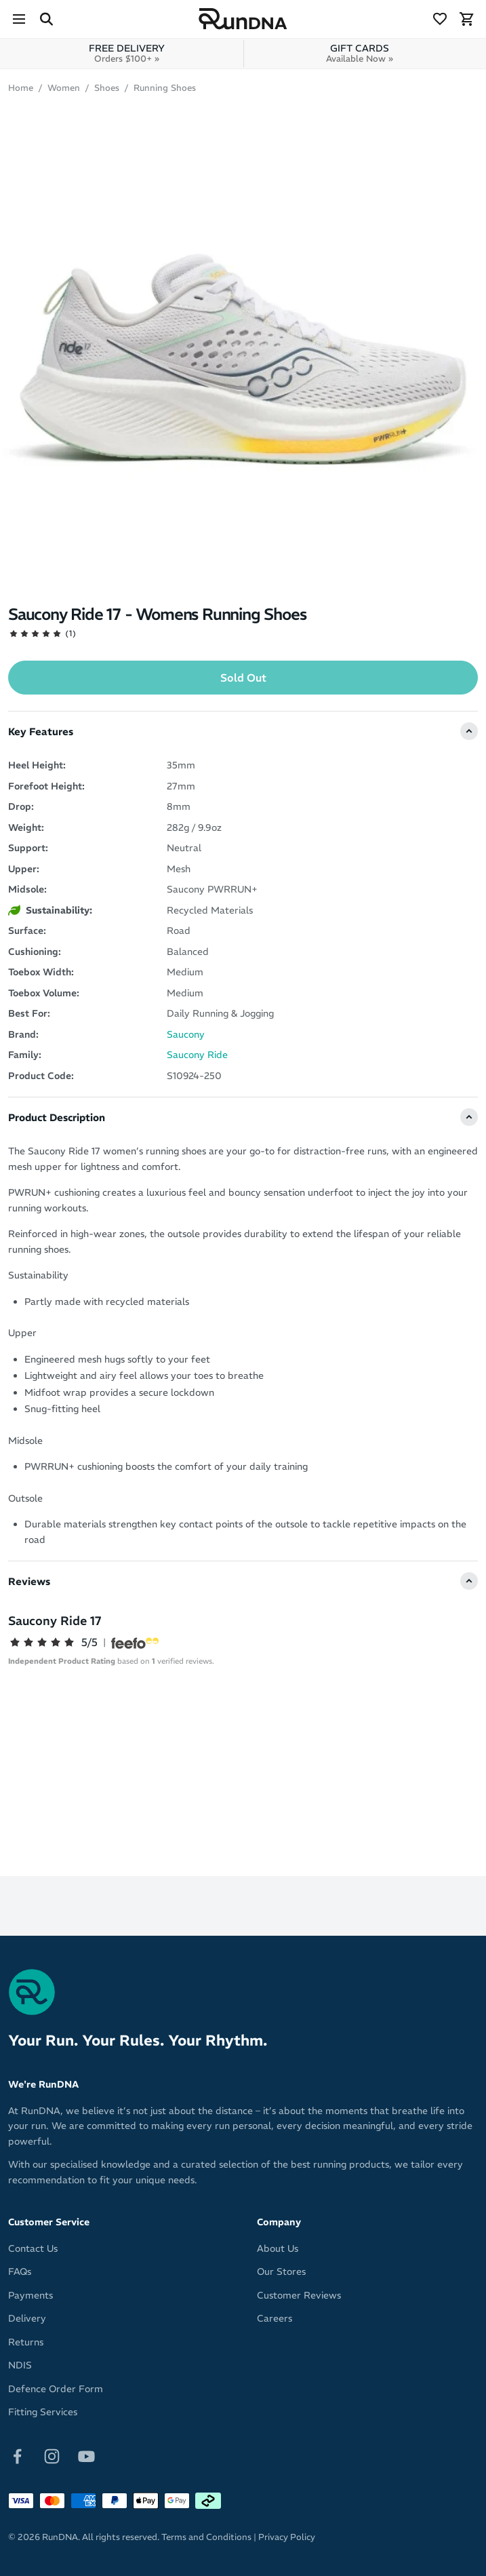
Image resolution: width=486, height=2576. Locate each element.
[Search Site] (46, 19)
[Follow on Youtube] (86, 2455)
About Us (277, 2248)
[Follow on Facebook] (17, 2455)
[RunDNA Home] (243, 19)
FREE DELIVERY (127, 53)
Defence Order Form (55, 2389)
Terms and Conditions (206, 2537)
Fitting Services (42, 2412)
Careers (274, 2318)
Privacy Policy (286, 2537)
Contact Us (33, 2248)
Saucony (186, 1034)
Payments (30, 2295)
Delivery (27, 2318)
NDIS (20, 2365)
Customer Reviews (299, 2295)
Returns (25, 2342)
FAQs (19, 2271)
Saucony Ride (197, 1055)
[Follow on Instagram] (52, 2455)
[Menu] (19, 19)
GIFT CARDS (359, 53)
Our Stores (281, 2271)
